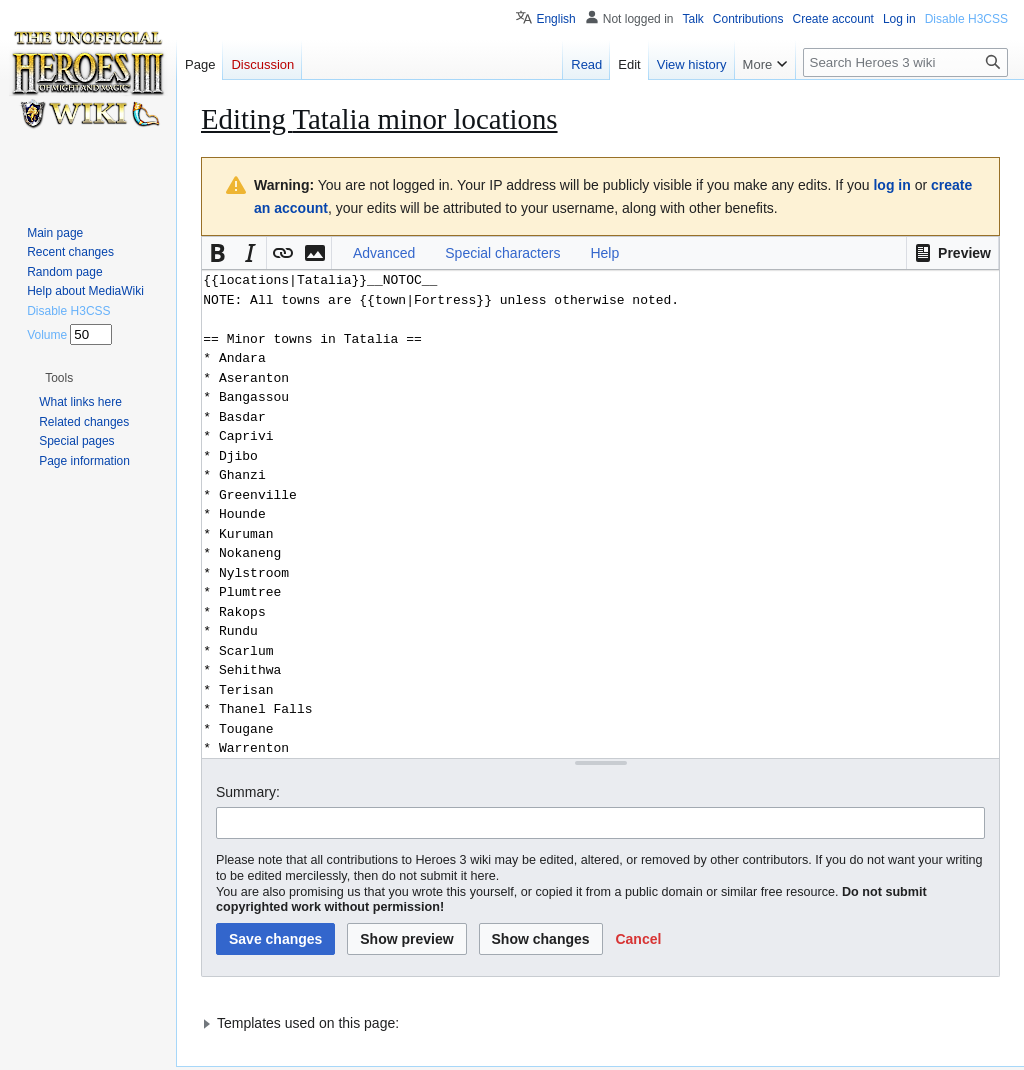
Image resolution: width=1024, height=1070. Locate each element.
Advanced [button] (384, 253)
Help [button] (604, 253)
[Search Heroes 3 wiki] (905, 62)
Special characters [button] (502, 253)
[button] (952, 253)
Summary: (248, 792)
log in (891, 185)
